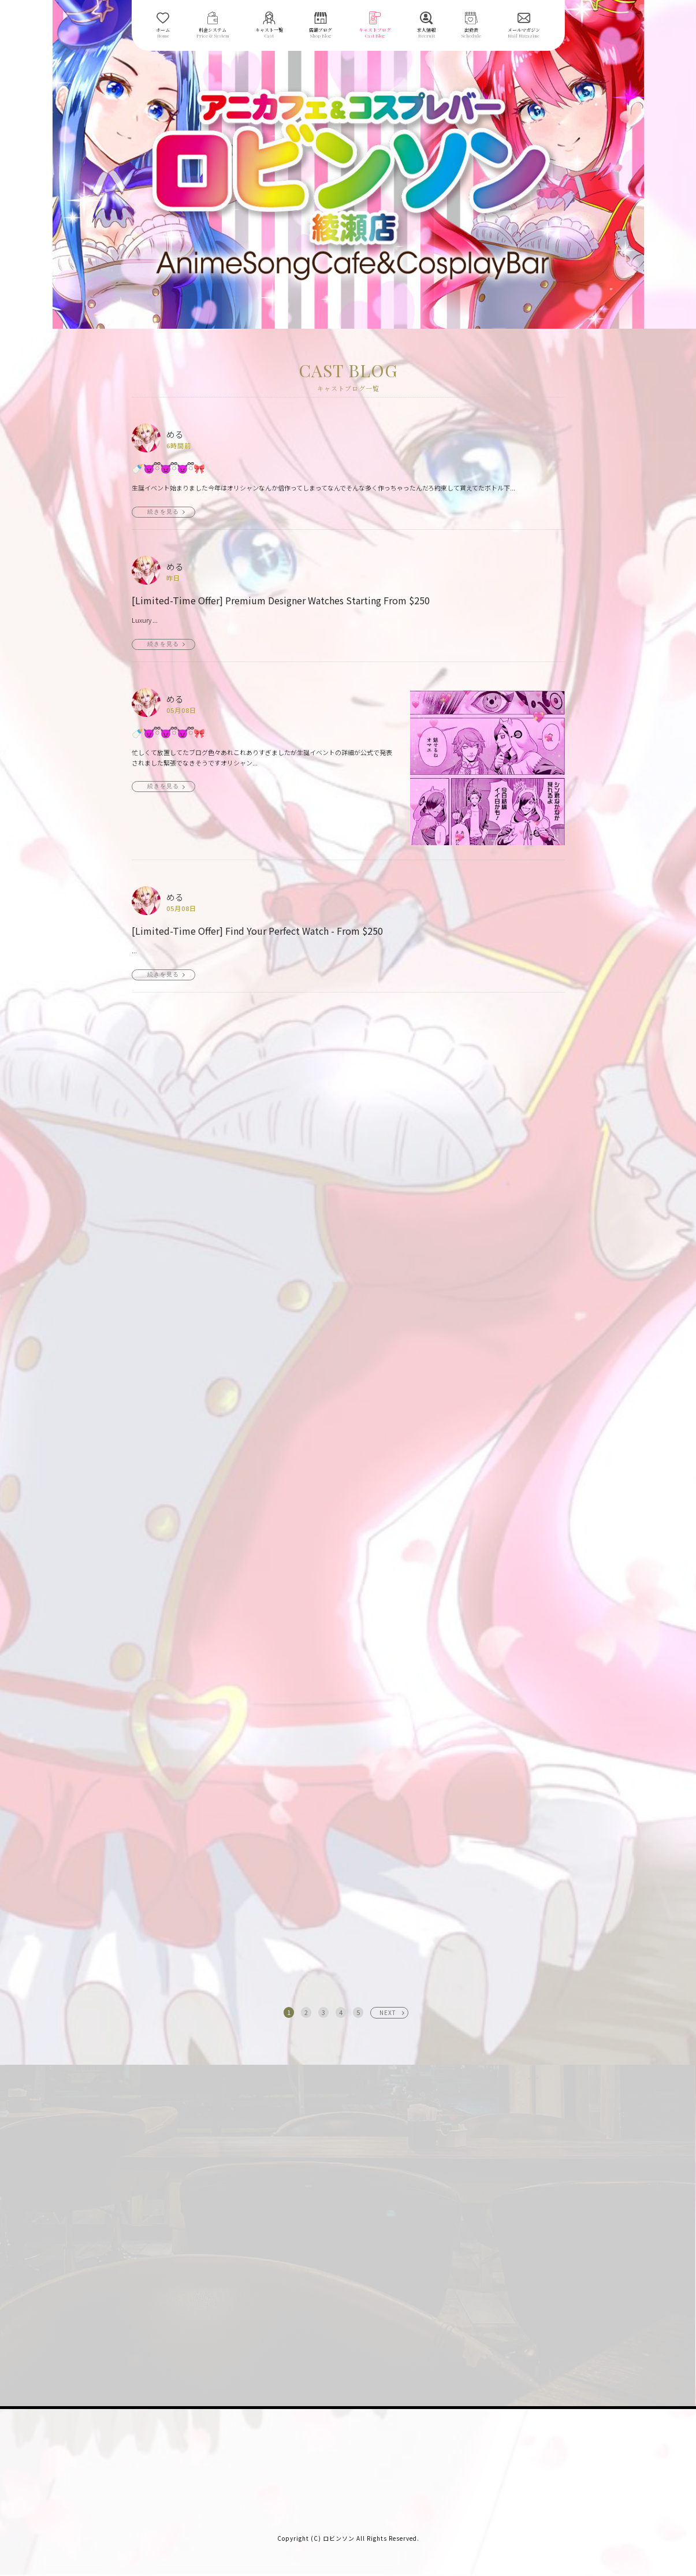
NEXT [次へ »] (387, 2012)
